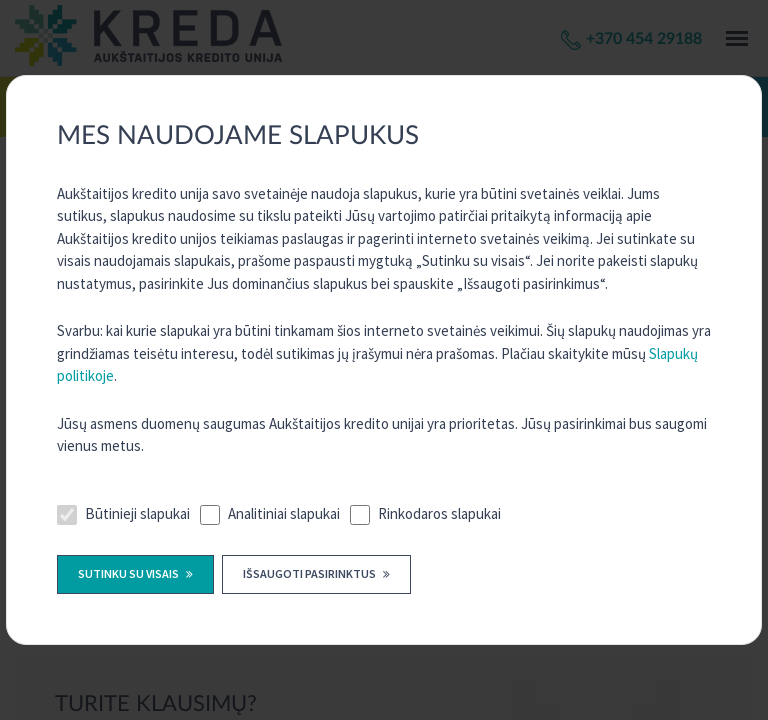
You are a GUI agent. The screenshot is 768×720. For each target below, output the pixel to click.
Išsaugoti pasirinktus (310, 573)
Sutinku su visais (129, 573)
